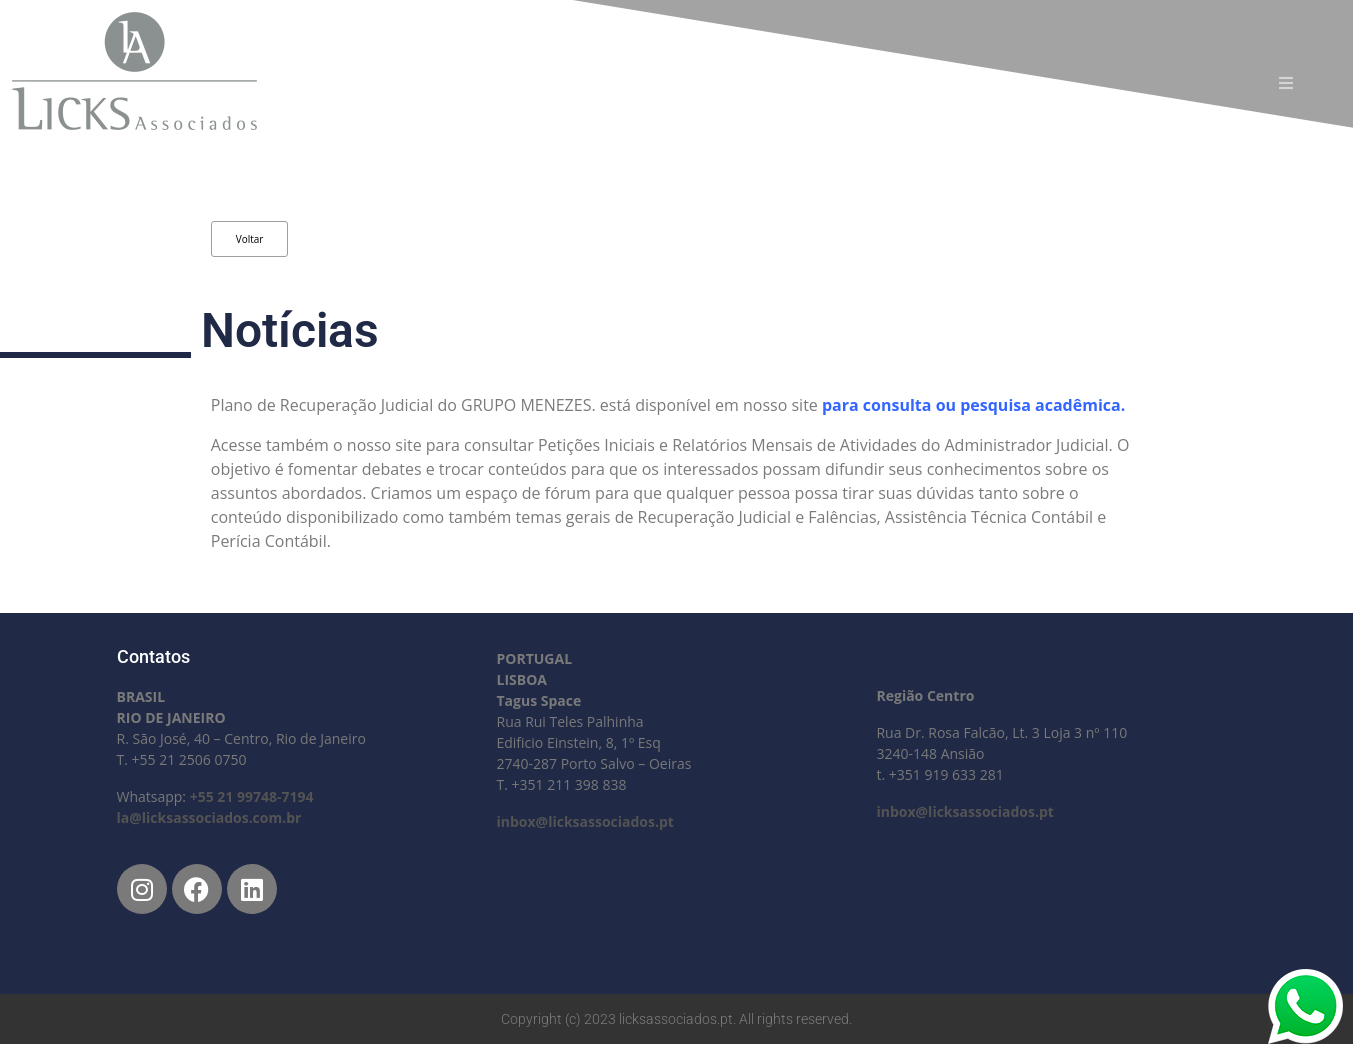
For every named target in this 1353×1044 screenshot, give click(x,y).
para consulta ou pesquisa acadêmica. (975, 405)
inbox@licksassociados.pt (584, 821)
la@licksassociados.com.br (209, 817)
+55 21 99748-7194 (252, 796)
